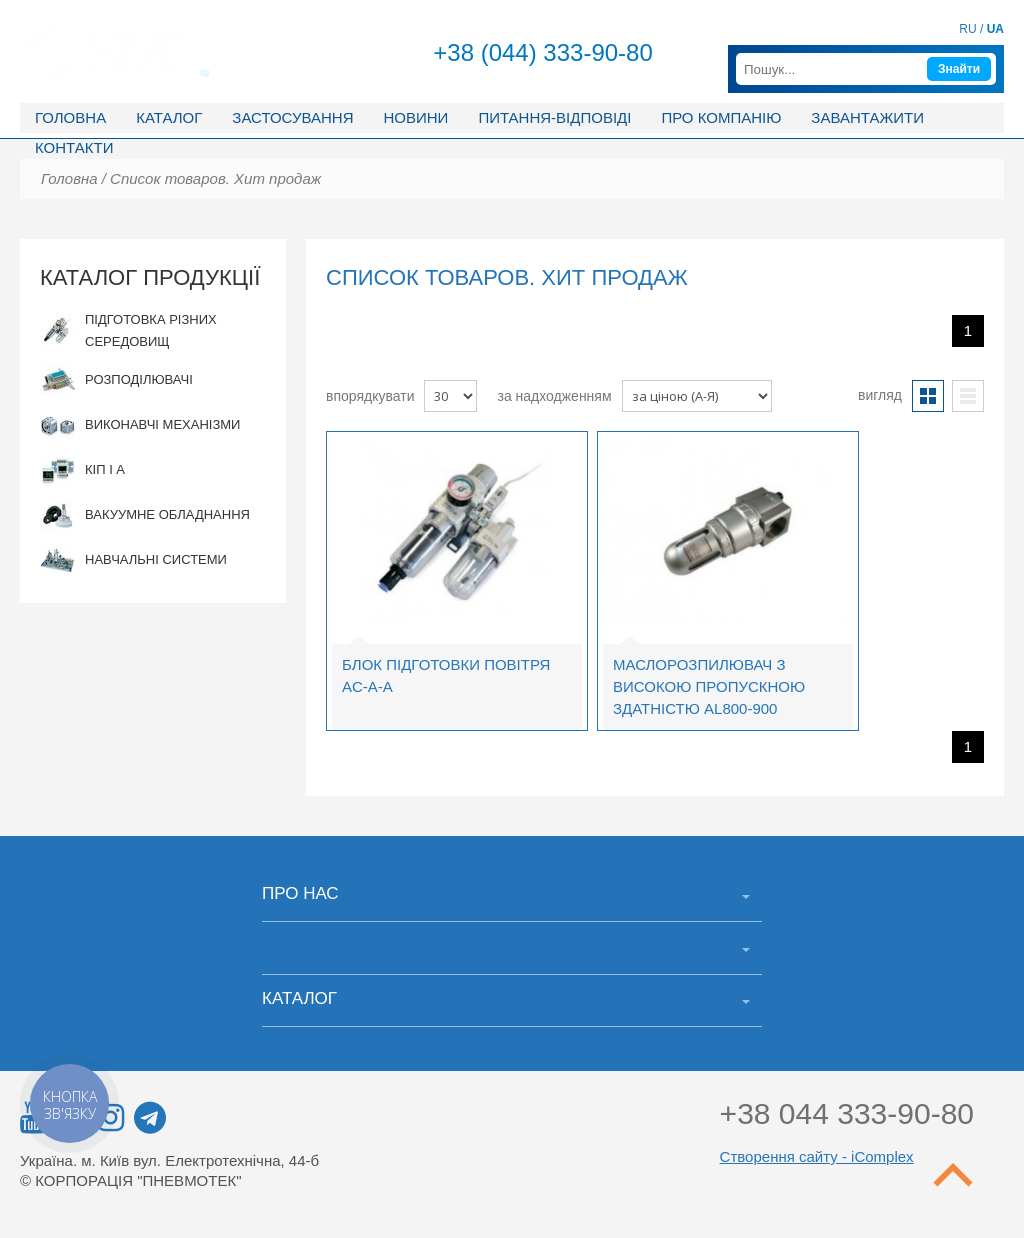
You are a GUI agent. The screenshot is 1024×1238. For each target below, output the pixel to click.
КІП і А (82, 470)
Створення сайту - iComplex (817, 1156)
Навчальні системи (133, 560)
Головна (70, 117)
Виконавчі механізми (140, 425)
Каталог (169, 117)
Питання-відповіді (554, 117)
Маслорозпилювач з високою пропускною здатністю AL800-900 (709, 686)
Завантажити (867, 117)
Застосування (292, 117)
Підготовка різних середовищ (128, 330)
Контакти (74, 147)
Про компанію (721, 117)
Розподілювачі (116, 380)
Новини (415, 117)
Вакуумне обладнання (145, 515)
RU (967, 29)
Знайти (959, 69)
